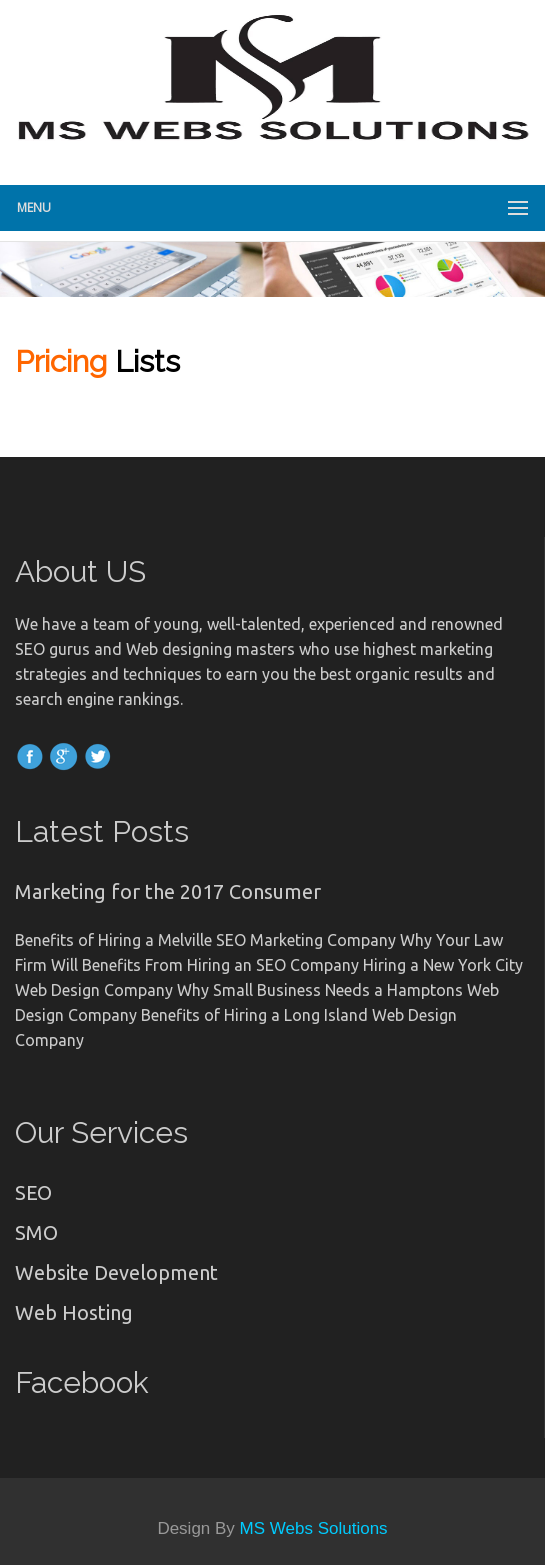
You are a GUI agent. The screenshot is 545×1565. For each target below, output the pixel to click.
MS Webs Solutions (314, 1528)
